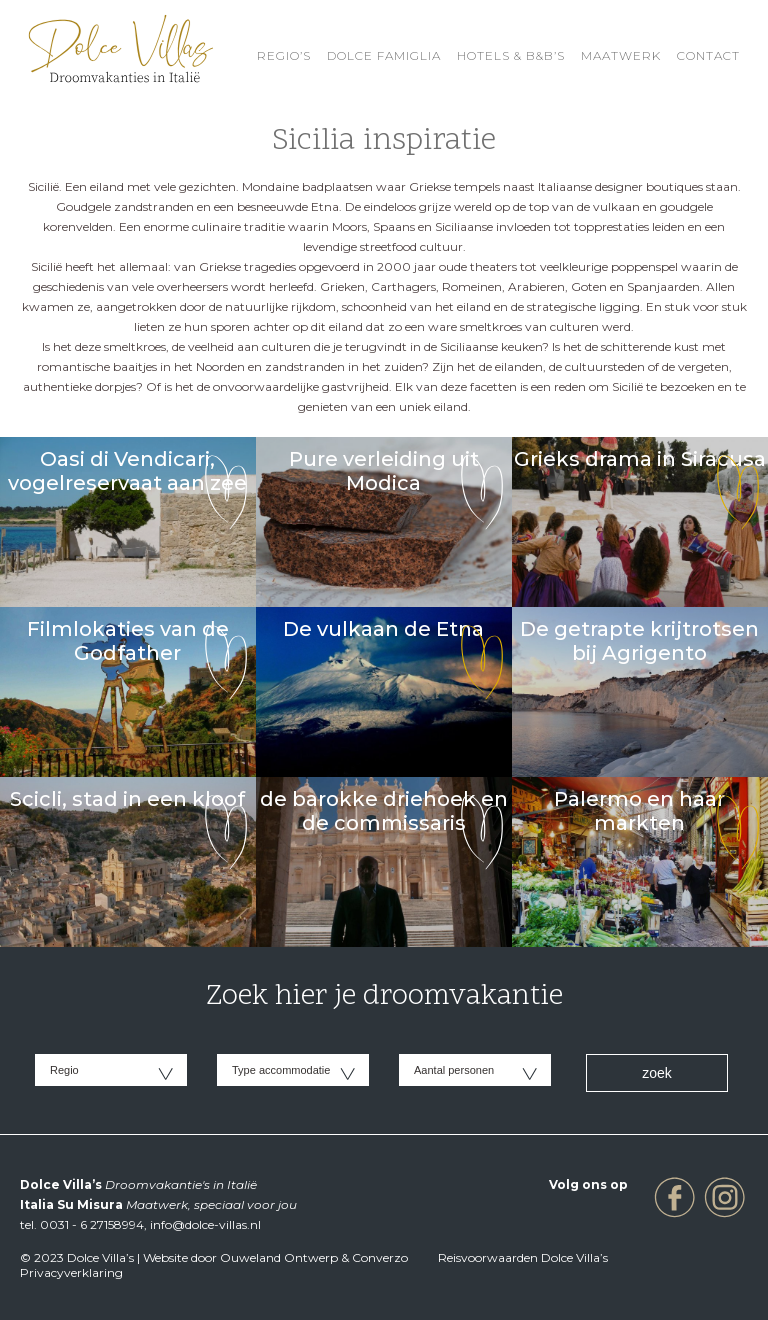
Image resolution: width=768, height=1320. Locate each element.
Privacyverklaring (71, 1272)
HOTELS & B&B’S (511, 55)
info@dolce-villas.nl (205, 1224)
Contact (708, 55)
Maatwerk (621, 55)
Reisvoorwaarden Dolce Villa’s (523, 1257)
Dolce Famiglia (384, 55)
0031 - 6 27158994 (92, 1224)
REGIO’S (284, 55)
